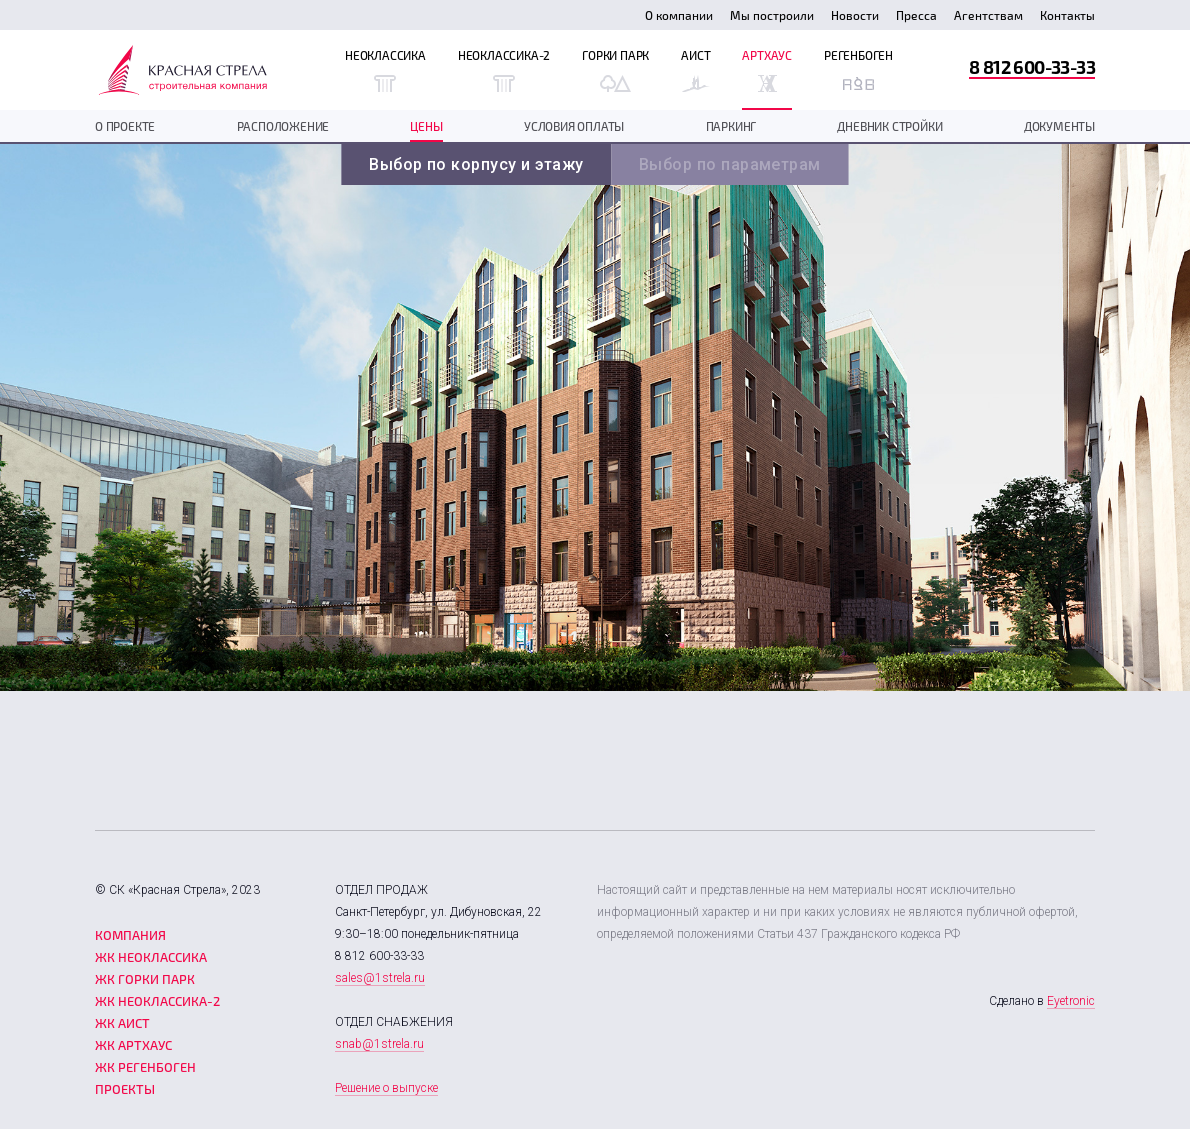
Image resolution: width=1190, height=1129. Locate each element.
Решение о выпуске (386, 1088)
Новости (855, 15)
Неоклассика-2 (504, 70)
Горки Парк (615, 70)
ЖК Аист (122, 1023)
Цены (426, 126)
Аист (695, 70)
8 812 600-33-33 (1032, 66)
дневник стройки (889, 126)
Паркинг (731, 126)
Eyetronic (1071, 1001)
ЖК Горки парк (145, 979)
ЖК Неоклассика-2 (157, 1001)
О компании (679, 15)
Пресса (916, 15)
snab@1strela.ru (379, 1044)
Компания (130, 935)
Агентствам (988, 15)
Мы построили (772, 15)
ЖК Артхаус (133, 1045)
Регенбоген (858, 70)
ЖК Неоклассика (151, 957)
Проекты (125, 1089)
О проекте (125, 126)
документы (1059, 126)
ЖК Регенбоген (145, 1067)
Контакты (1067, 15)
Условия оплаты (574, 126)
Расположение (283, 126)
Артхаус (767, 70)
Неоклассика (385, 70)
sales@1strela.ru (380, 978)
